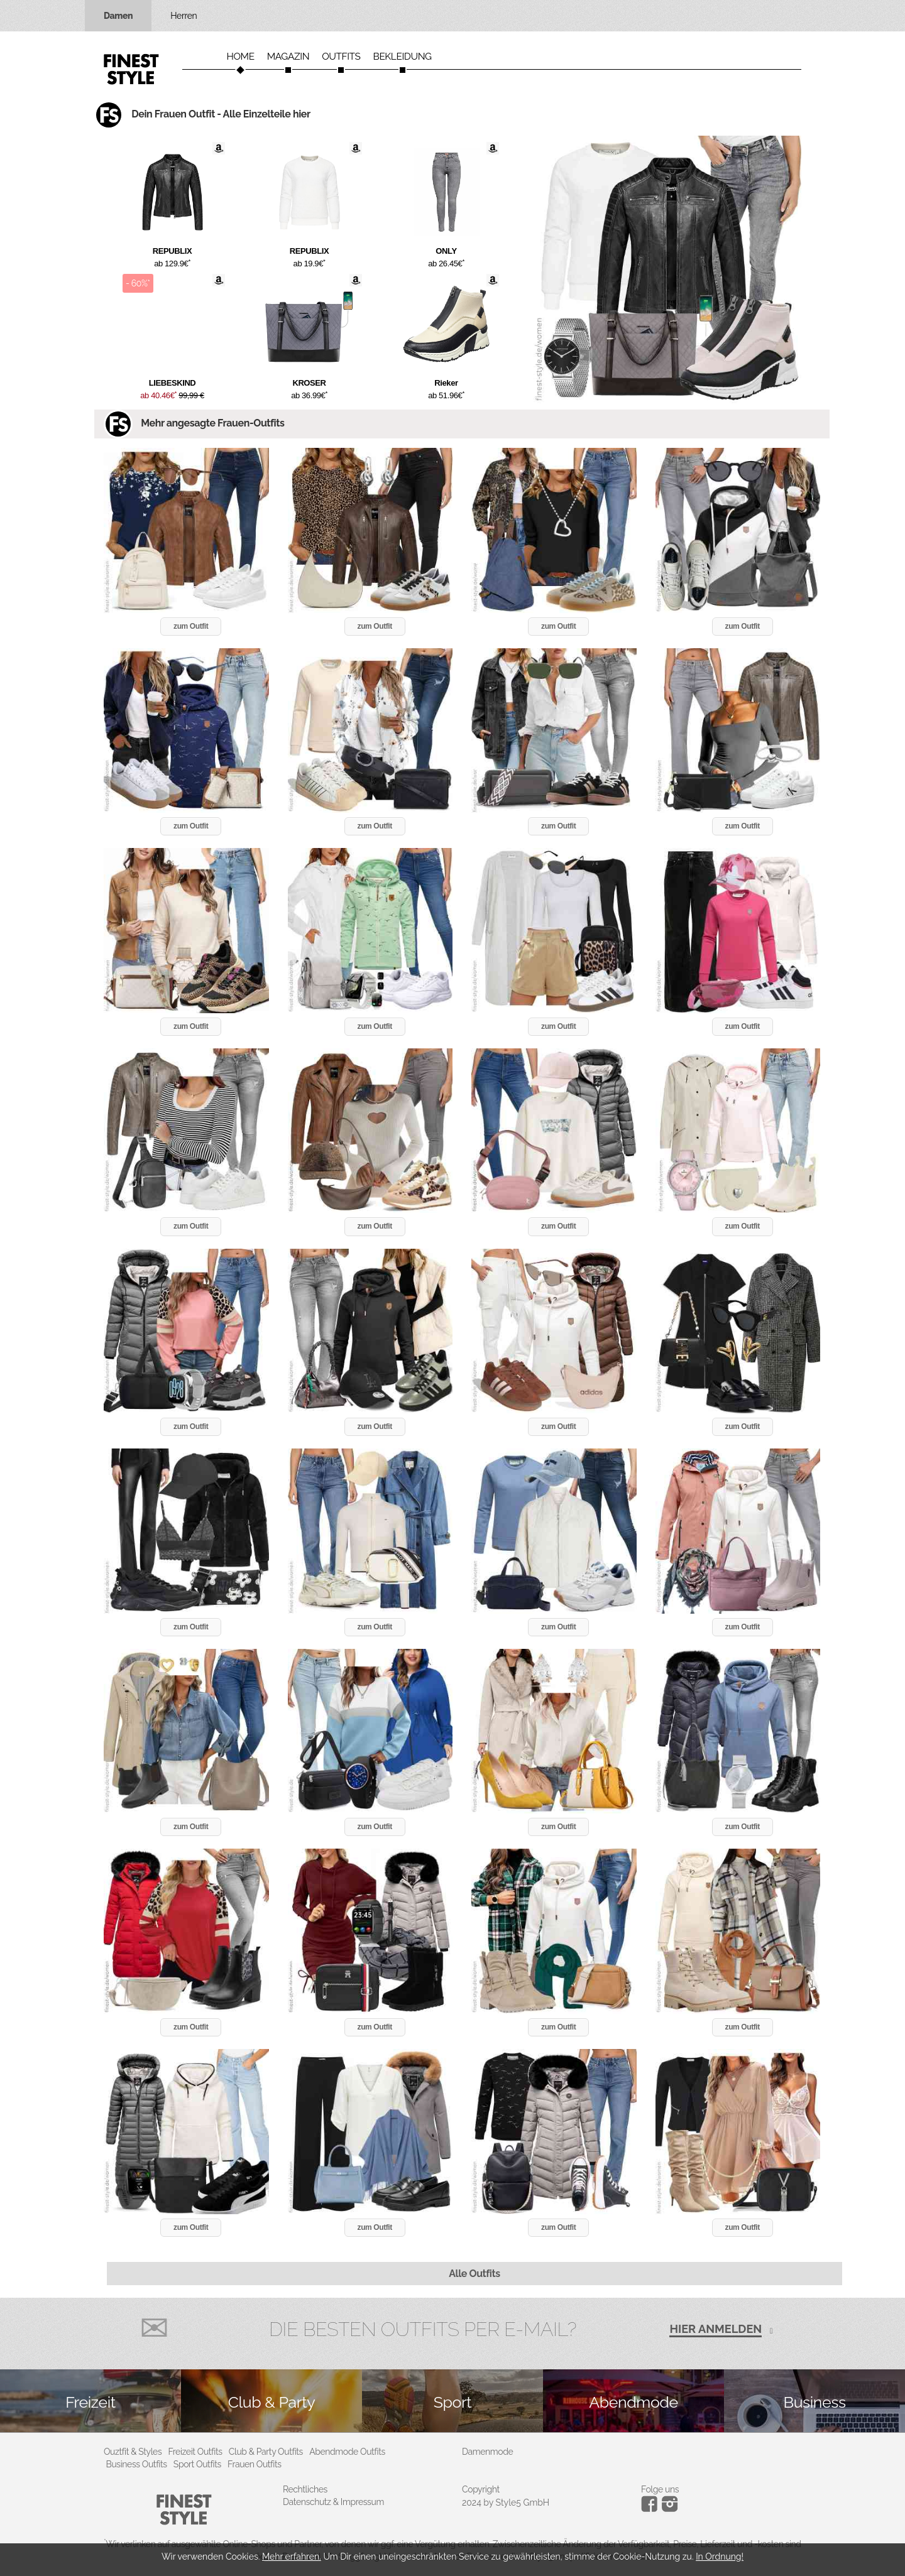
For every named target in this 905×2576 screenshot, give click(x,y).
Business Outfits (136, 2464)
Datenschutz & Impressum (333, 2502)
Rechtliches (305, 2489)
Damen (118, 16)
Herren (183, 16)
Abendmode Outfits (347, 2452)
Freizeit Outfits (195, 2452)
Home (240, 56)
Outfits (341, 56)
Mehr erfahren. (291, 2557)
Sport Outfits (197, 2464)
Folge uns (660, 2489)
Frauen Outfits (255, 2464)
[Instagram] (651, 2509)
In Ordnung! (719, 2557)
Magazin (288, 56)
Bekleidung (402, 56)
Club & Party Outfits (266, 2452)
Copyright (481, 2489)
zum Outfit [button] (190, 626)
